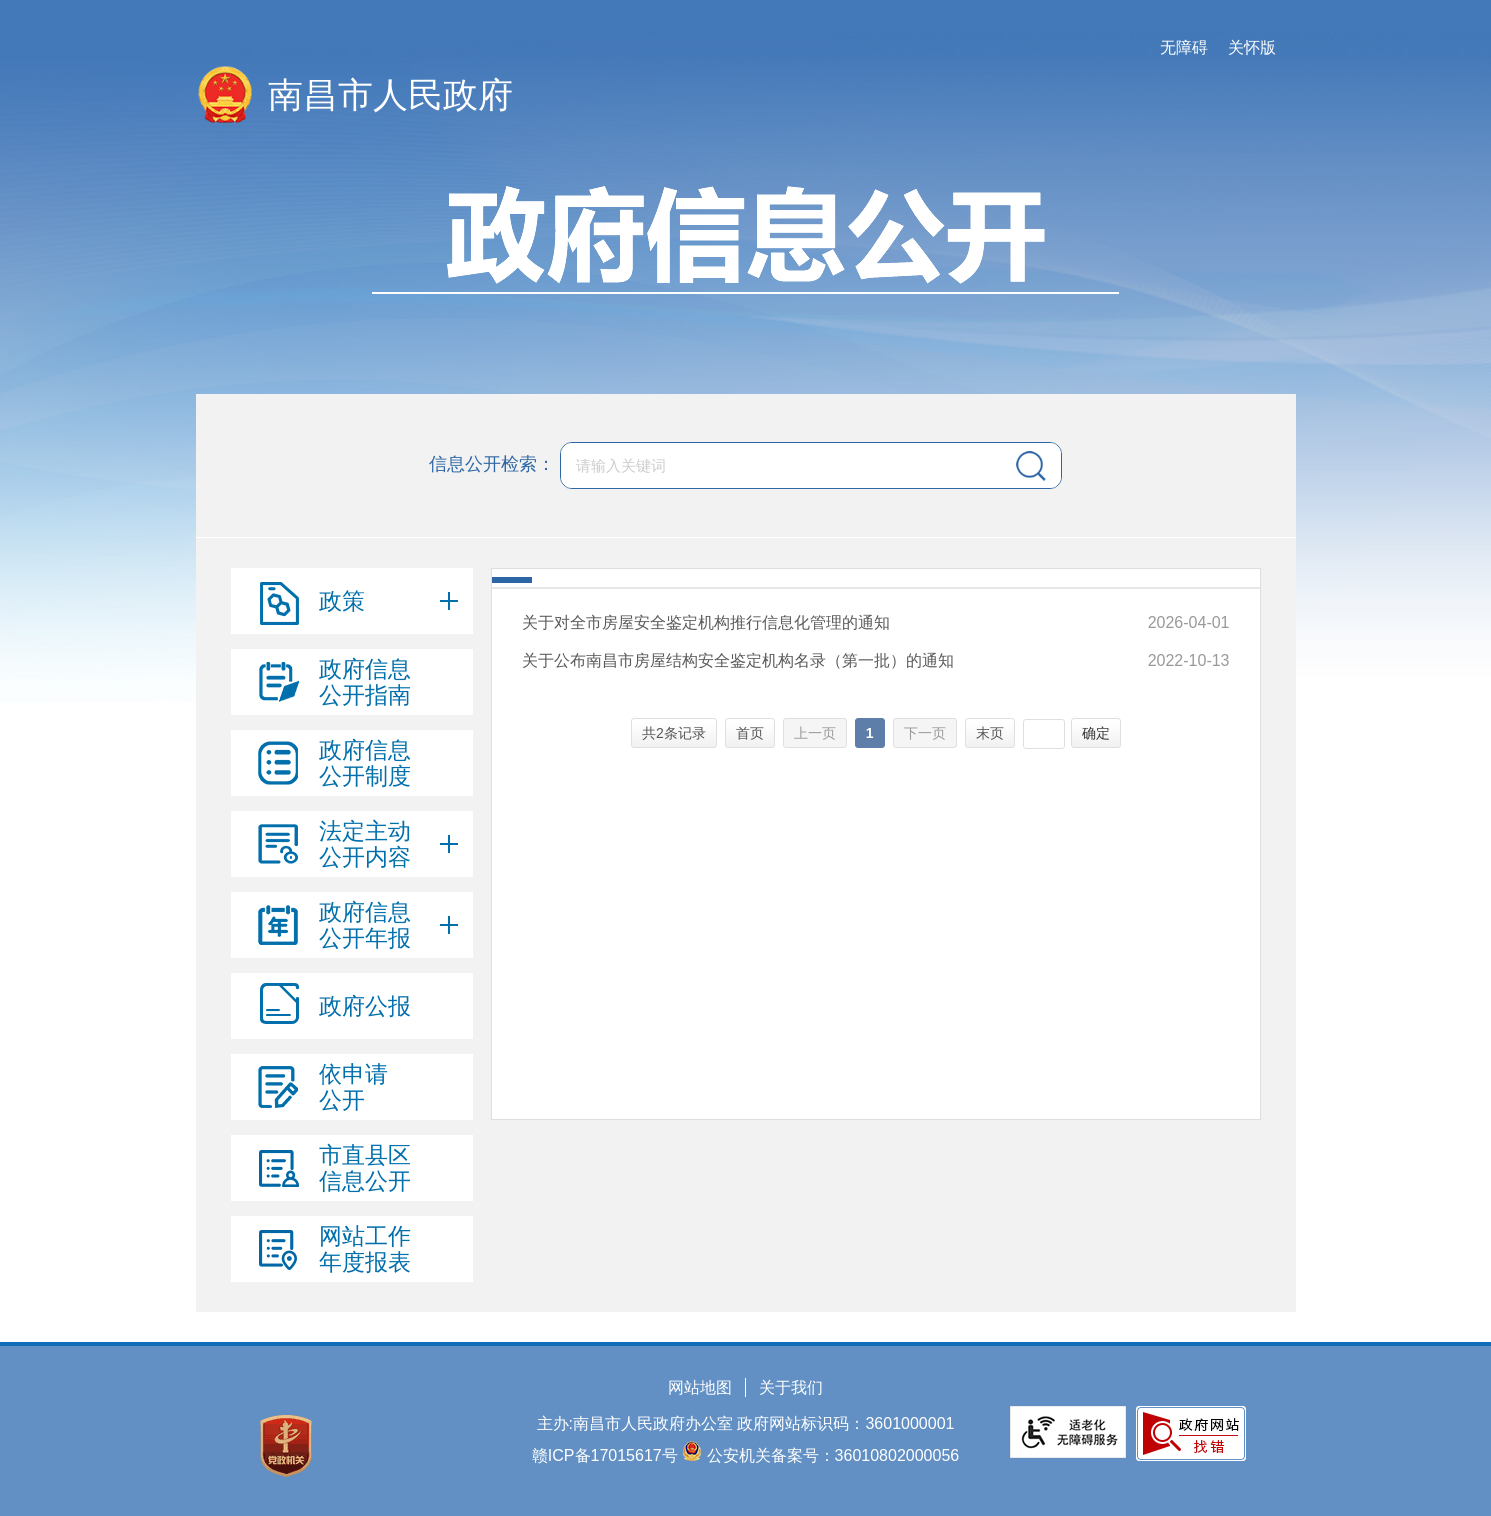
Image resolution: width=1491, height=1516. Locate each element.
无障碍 (1184, 47)
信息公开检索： (492, 464)
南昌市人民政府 (390, 94)
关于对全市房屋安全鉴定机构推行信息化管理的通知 (706, 622)
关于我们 (791, 1387)
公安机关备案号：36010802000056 (833, 1455)
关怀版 (1252, 47)
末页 (990, 733)
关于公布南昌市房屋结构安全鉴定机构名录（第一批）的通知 (738, 660)
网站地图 (700, 1387)
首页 (750, 733)
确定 (1096, 733)
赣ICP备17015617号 (605, 1455)
